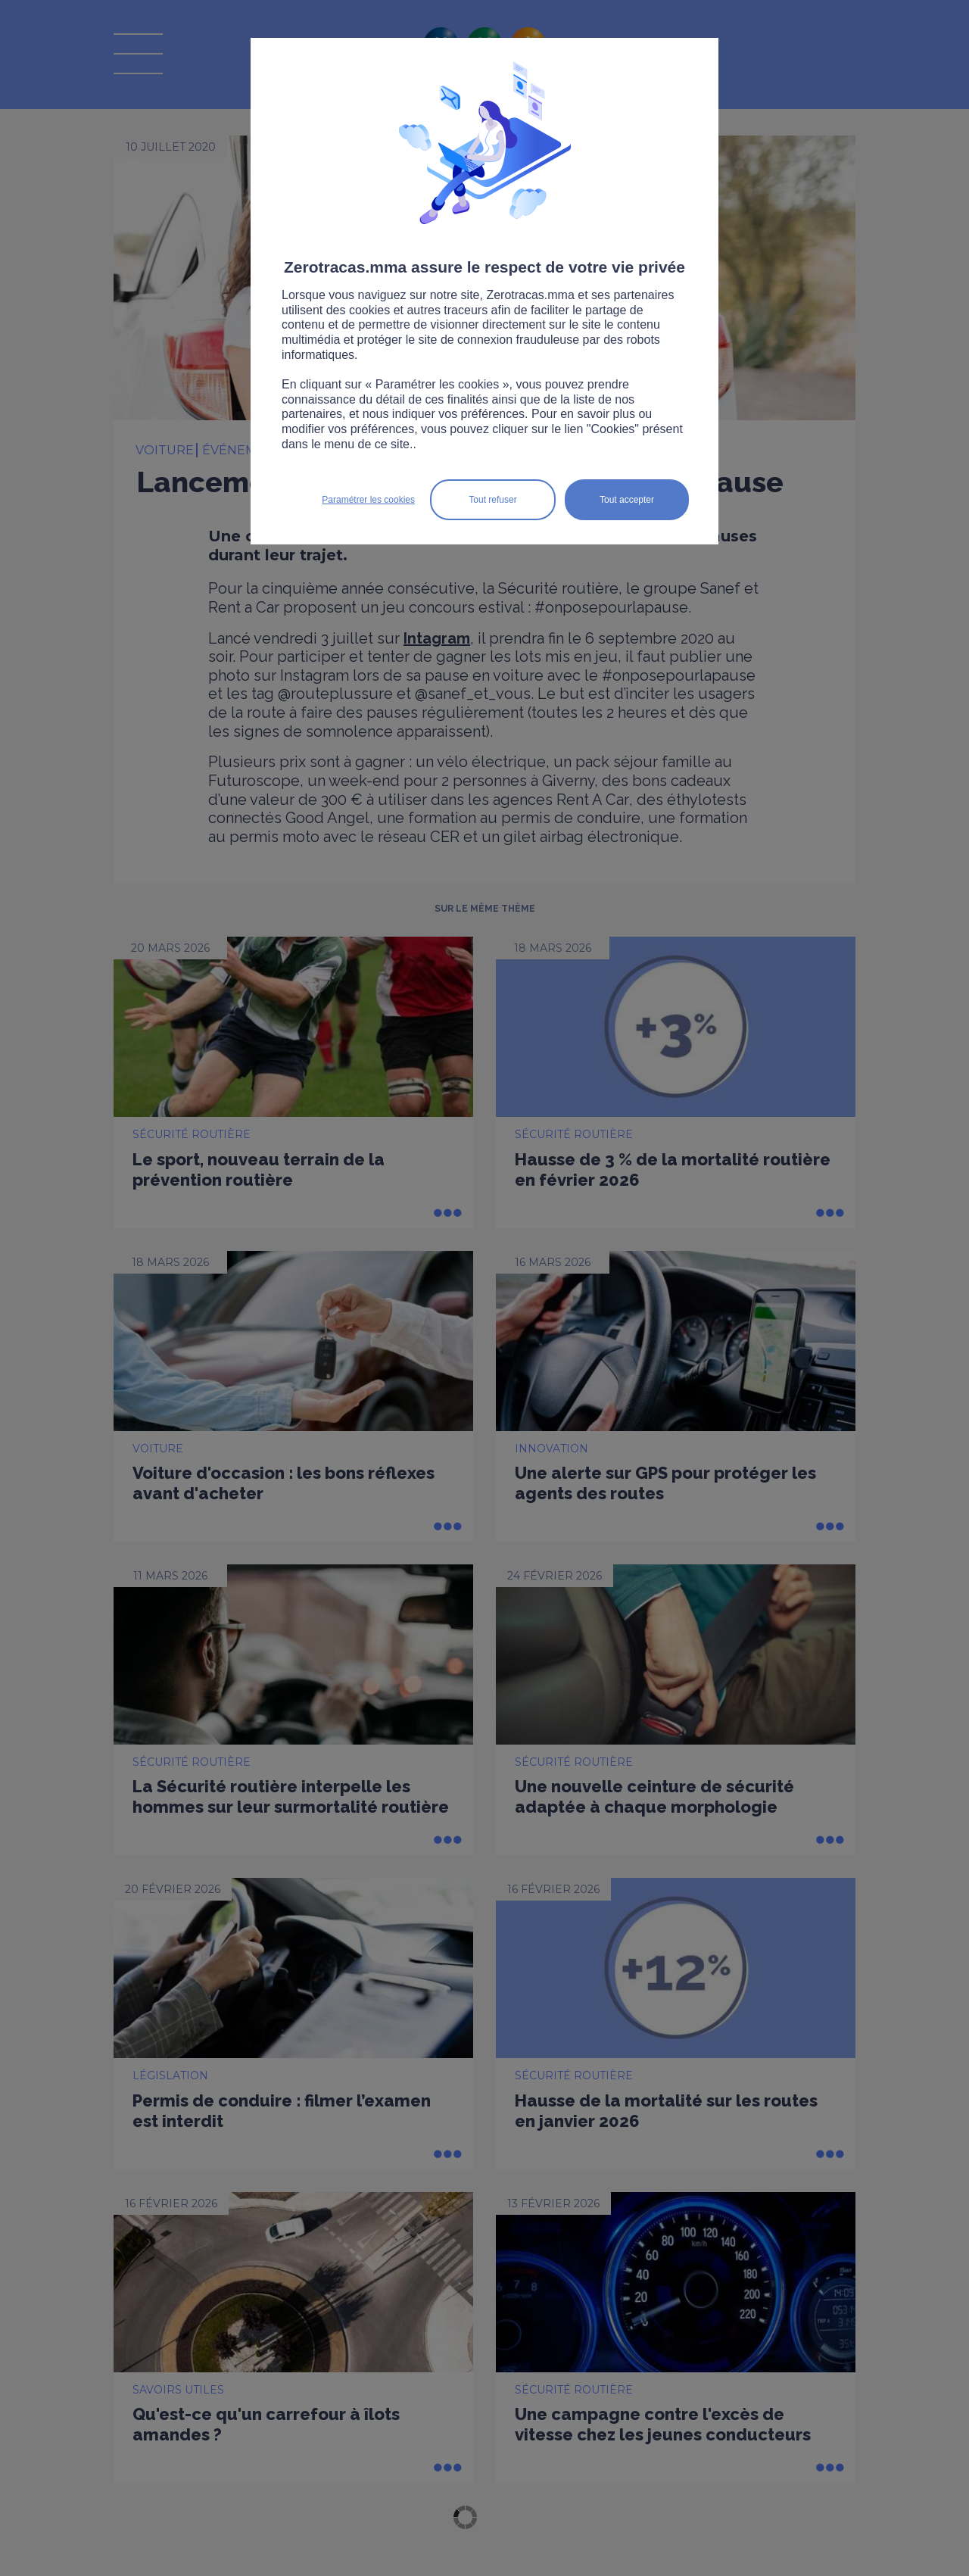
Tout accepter (627, 499)
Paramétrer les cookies (368, 499)
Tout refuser (492, 499)
